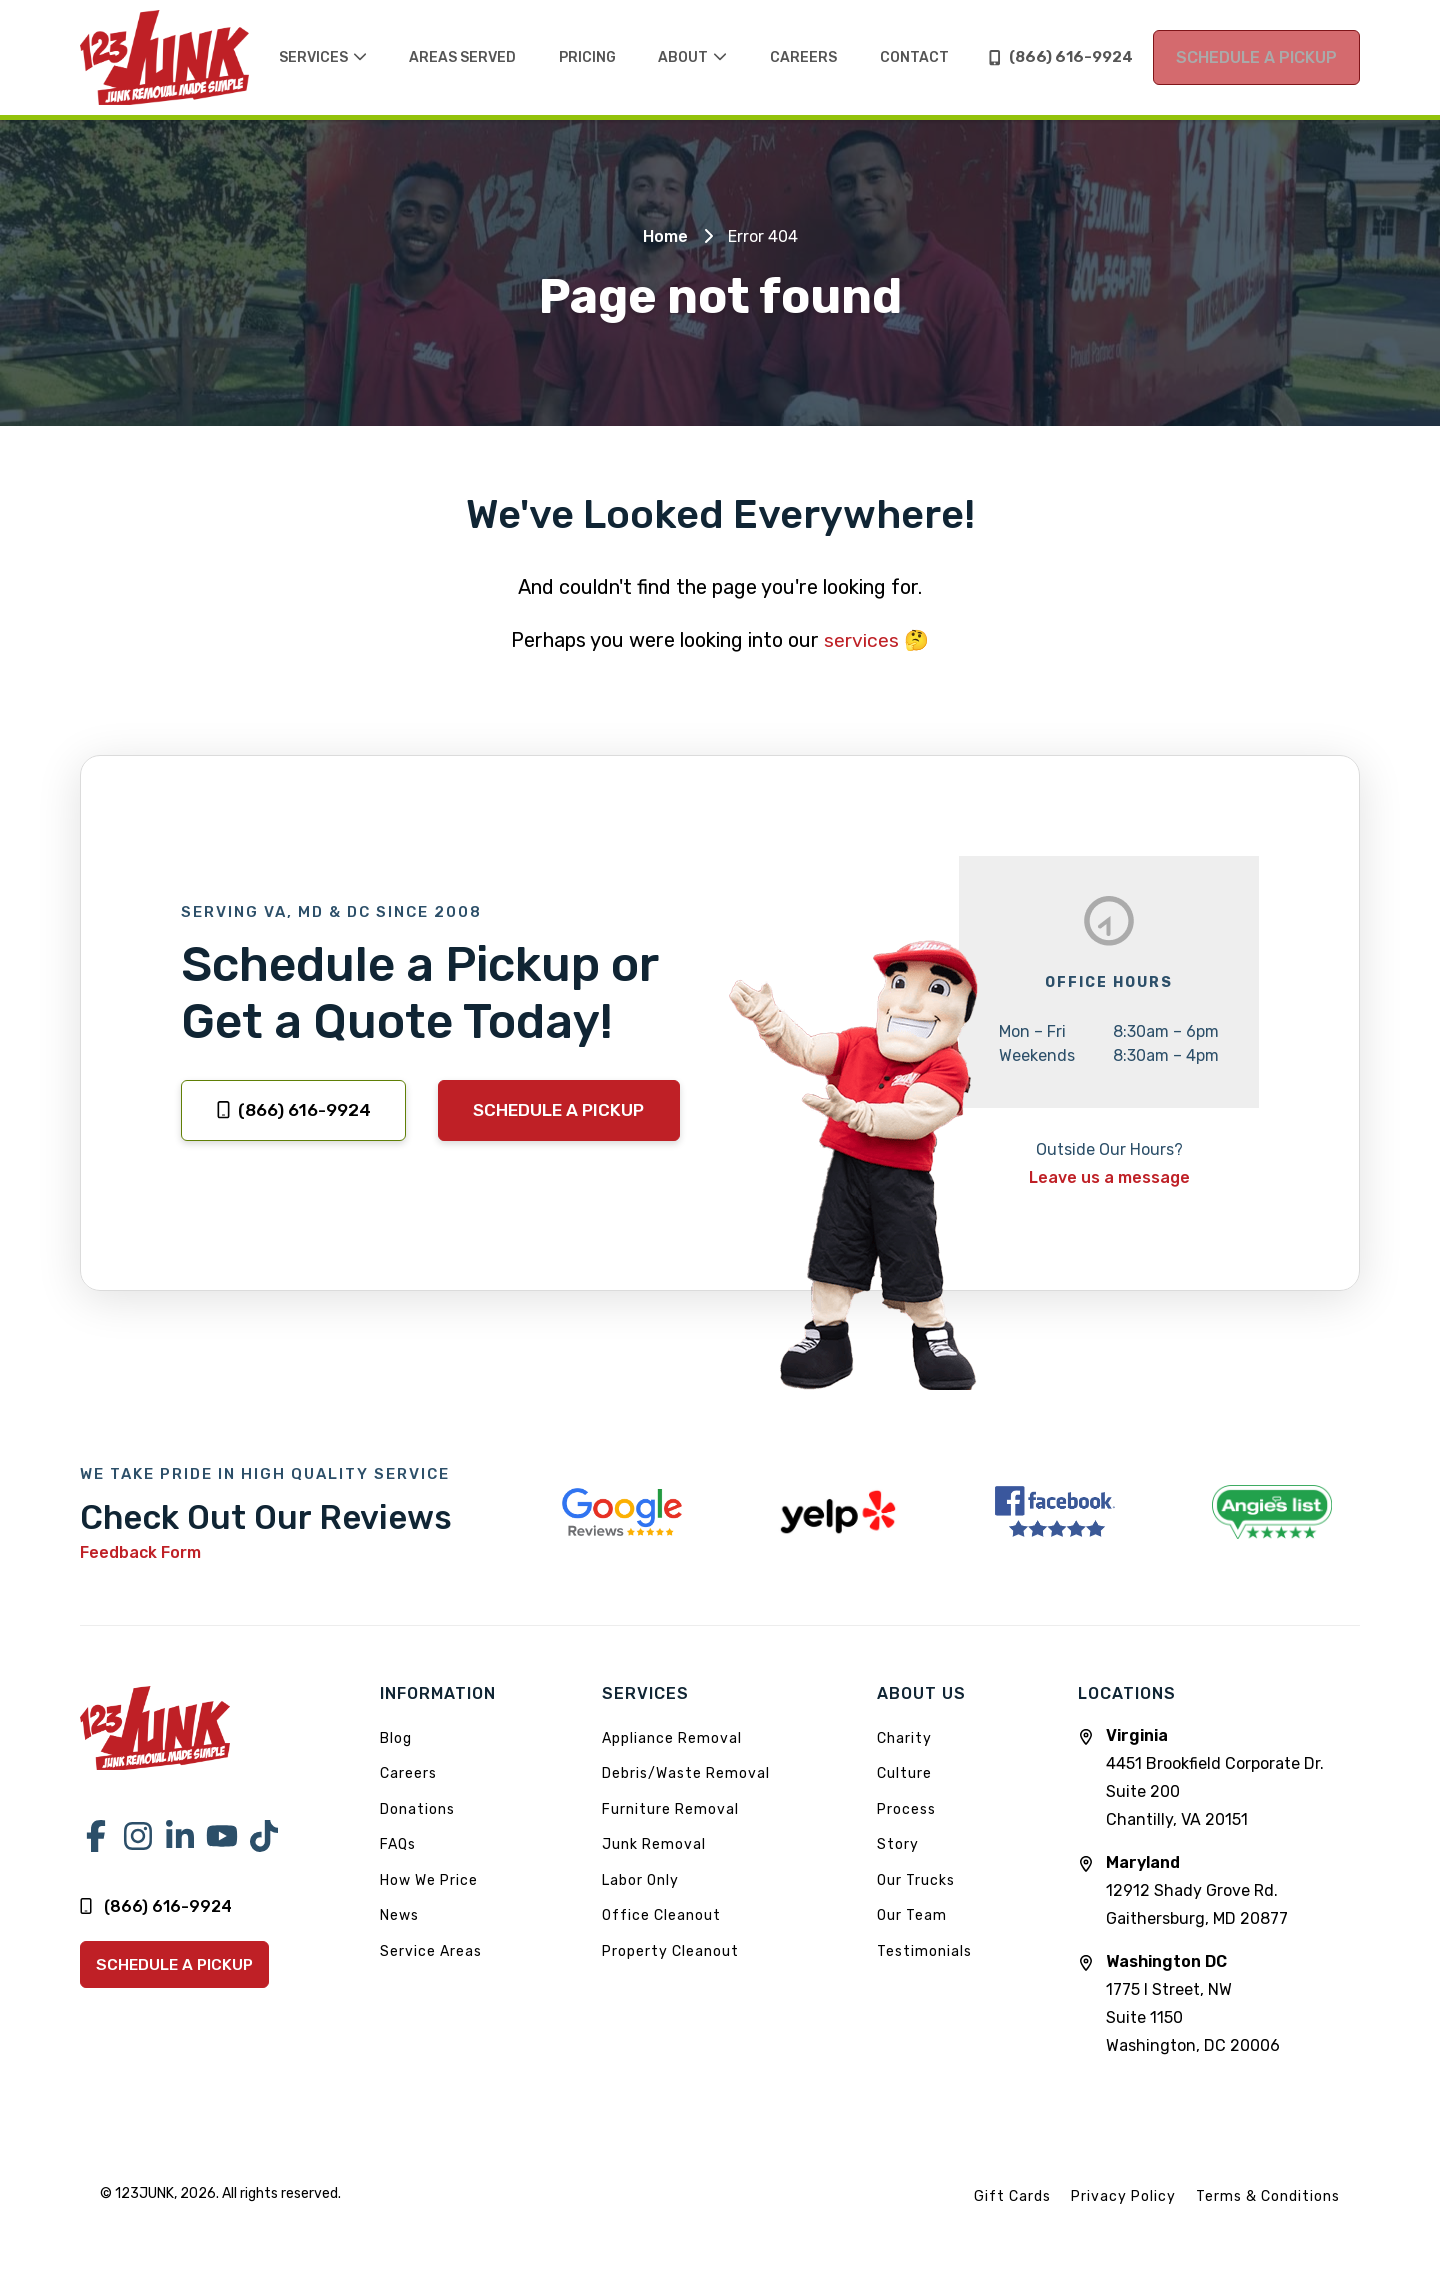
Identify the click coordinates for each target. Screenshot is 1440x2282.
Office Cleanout (661, 1914)
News (399, 1914)
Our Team (912, 1914)
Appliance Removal (672, 1737)
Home (665, 236)
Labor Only (640, 1879)
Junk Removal (654, 1843)
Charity (904, 1737)
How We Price (429, 1879)
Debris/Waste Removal (686, 1772)
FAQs (398, 1843)
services (862, 640)
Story (898, 1843)
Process (906, 1808)
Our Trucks (916, 1879)
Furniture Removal (670, 1808)
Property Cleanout (670, 1950)
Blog (396, 1737)
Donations (417, 1808)
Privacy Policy (1123, 2195)
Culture (904, 1772)
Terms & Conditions (1268, 2195)
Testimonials (924, 1950)
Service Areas (431, 1950)
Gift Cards (1012, 2195)
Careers (408, 1772)
